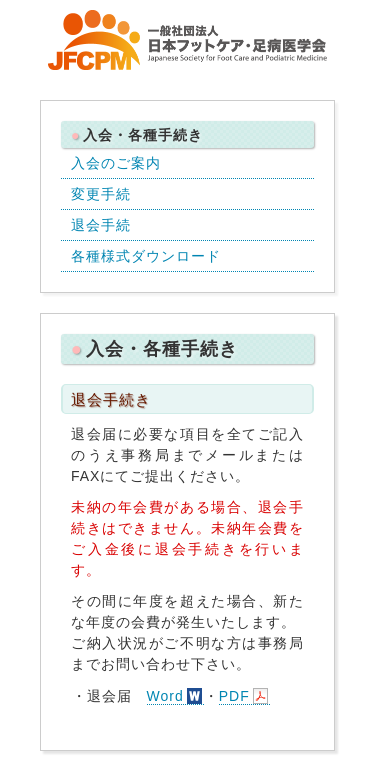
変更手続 (101, 194)
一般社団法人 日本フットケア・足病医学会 (188, 40)
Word (165, 696)
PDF (234, 696)
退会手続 (101, 225)
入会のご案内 (116, 163)
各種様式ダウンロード (146, 256)
